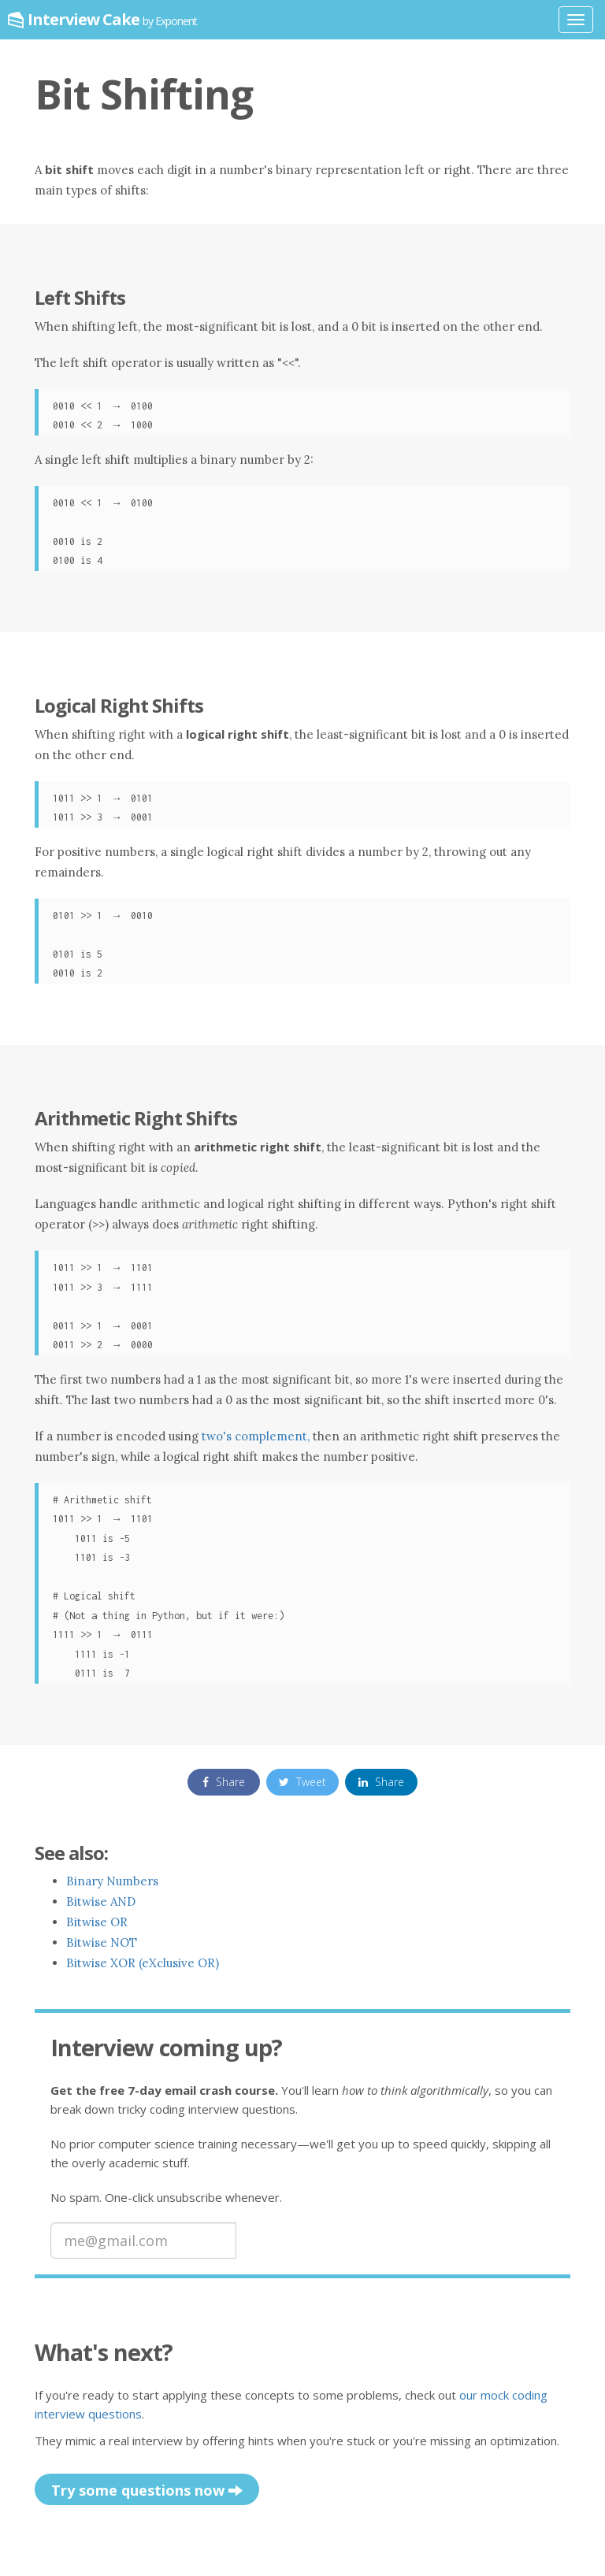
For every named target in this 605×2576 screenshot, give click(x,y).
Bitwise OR (97, 1921)
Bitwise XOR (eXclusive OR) (142, 1962)
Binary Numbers (112, 1881)
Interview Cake (112, 19)
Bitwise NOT (101, 1942)
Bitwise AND (100, 1901)
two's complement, (257, 1436)
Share (223, 1781)
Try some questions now (147, 2491)
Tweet (302, 1781)
